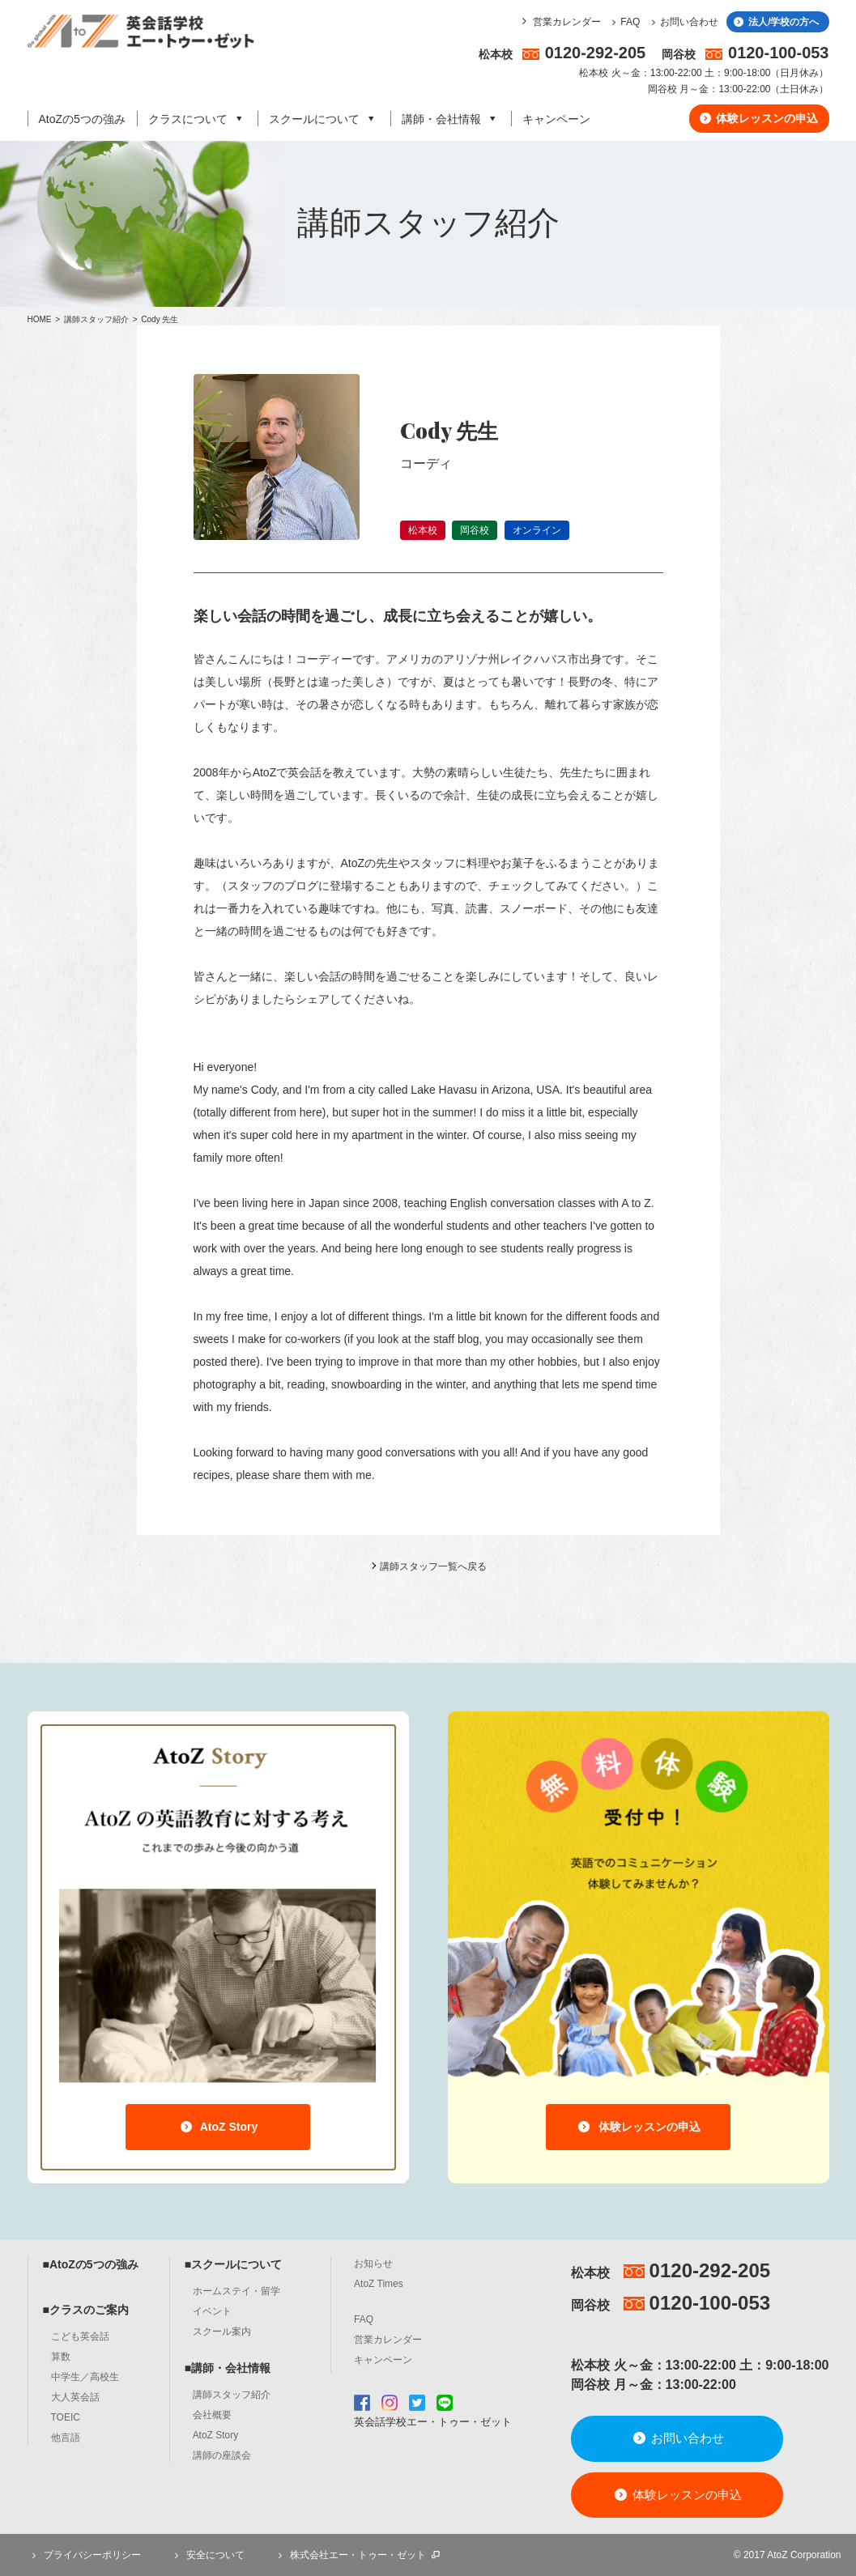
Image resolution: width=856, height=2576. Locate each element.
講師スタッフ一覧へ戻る (433, 1566)
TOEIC (65, 2417)
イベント (212, 2311)
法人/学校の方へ (775, 22)
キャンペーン (556, 119)
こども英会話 (80, 2336)
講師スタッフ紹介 (97, 319)
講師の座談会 (222, 2455)
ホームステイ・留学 (236, 2291)
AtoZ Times (378, 2283)
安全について (207, 2555)
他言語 (65, 2437)
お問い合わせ (682, 22)
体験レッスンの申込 (757, 118)
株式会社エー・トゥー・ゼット (358, 2555)
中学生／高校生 (85, 2377)
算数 (60, 2356)
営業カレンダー (567, 22)
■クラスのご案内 (86, 2309)
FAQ (624, 22)
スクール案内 (222, 2331)
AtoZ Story (218, 2126)
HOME (40, 319)
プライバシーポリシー (84, 2555)
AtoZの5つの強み (82, 119)
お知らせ (373, 2263)
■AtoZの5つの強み (90, 2264)
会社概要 (212, 2415)
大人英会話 (75, 2397)
